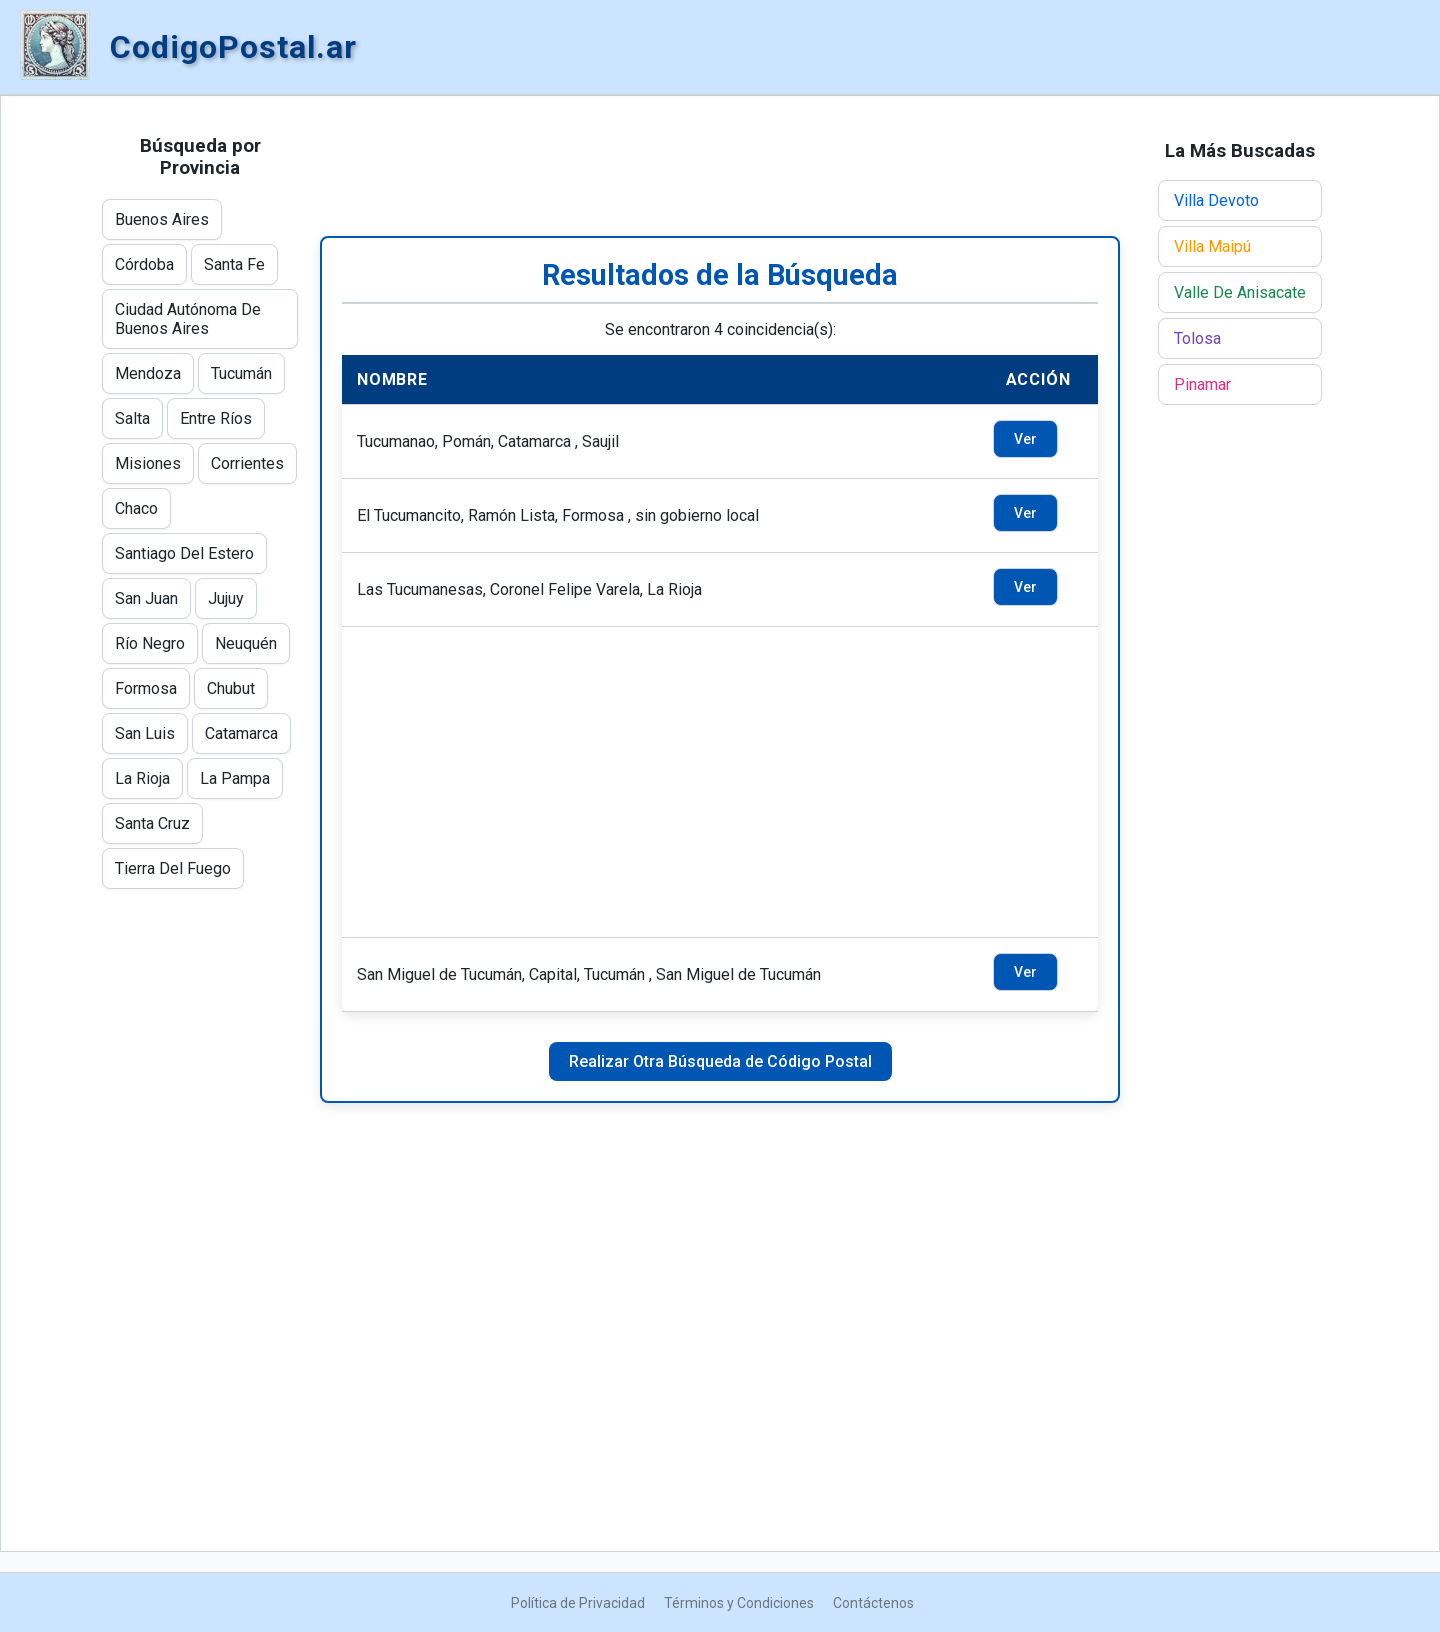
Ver (1025, 439)
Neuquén (246, 643)
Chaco (136, 508)
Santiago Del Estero (184, 553)
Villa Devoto (1216, 200)
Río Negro (150, 643)
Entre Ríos (216, 418)
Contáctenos (873, 1603)
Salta (132, 418)
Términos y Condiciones (739, 1603)
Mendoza (148, 373)
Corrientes (247, 463)
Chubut (231, 688)
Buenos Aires (162, 219)
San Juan (146, 598)
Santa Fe (234, 264)
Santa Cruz (152, 823)
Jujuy (226, 598)
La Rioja (142, 778)
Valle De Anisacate (1240, 292)
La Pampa (235, 778)
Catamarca (241, 733)
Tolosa (1197, 338)
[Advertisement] (720, 166)
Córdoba (144, 264)
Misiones (148, 463)
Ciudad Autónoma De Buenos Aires (188, 319)
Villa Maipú (1212, 246)
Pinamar (1202, 384)
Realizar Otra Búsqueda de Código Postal (720, 1061)
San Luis (145, 733)
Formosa (146, 688)
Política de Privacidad (578, 1603)
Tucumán (241, 373)
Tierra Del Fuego (173, 868)
